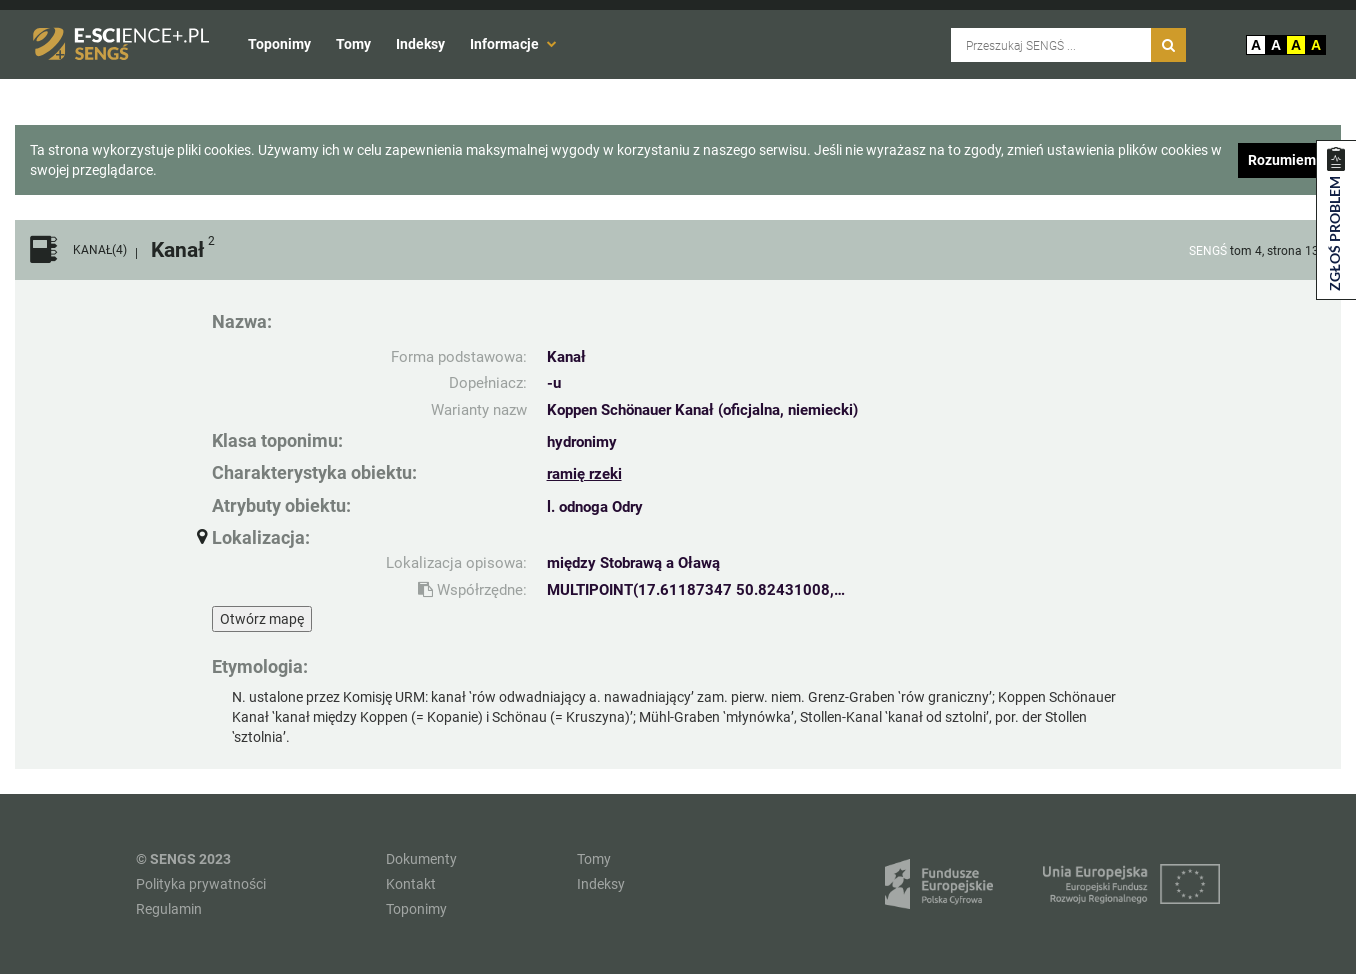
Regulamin (169, 909)
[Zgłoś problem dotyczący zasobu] (1336, 220)
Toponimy (279, 44)
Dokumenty (421, 859)
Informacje (513, 44)
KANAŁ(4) (100, 250)
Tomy (353, 44)
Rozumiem (1282, 160)
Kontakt (411, 884)
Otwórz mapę (262, 619)
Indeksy (420, 44)
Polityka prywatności (201, 884)
